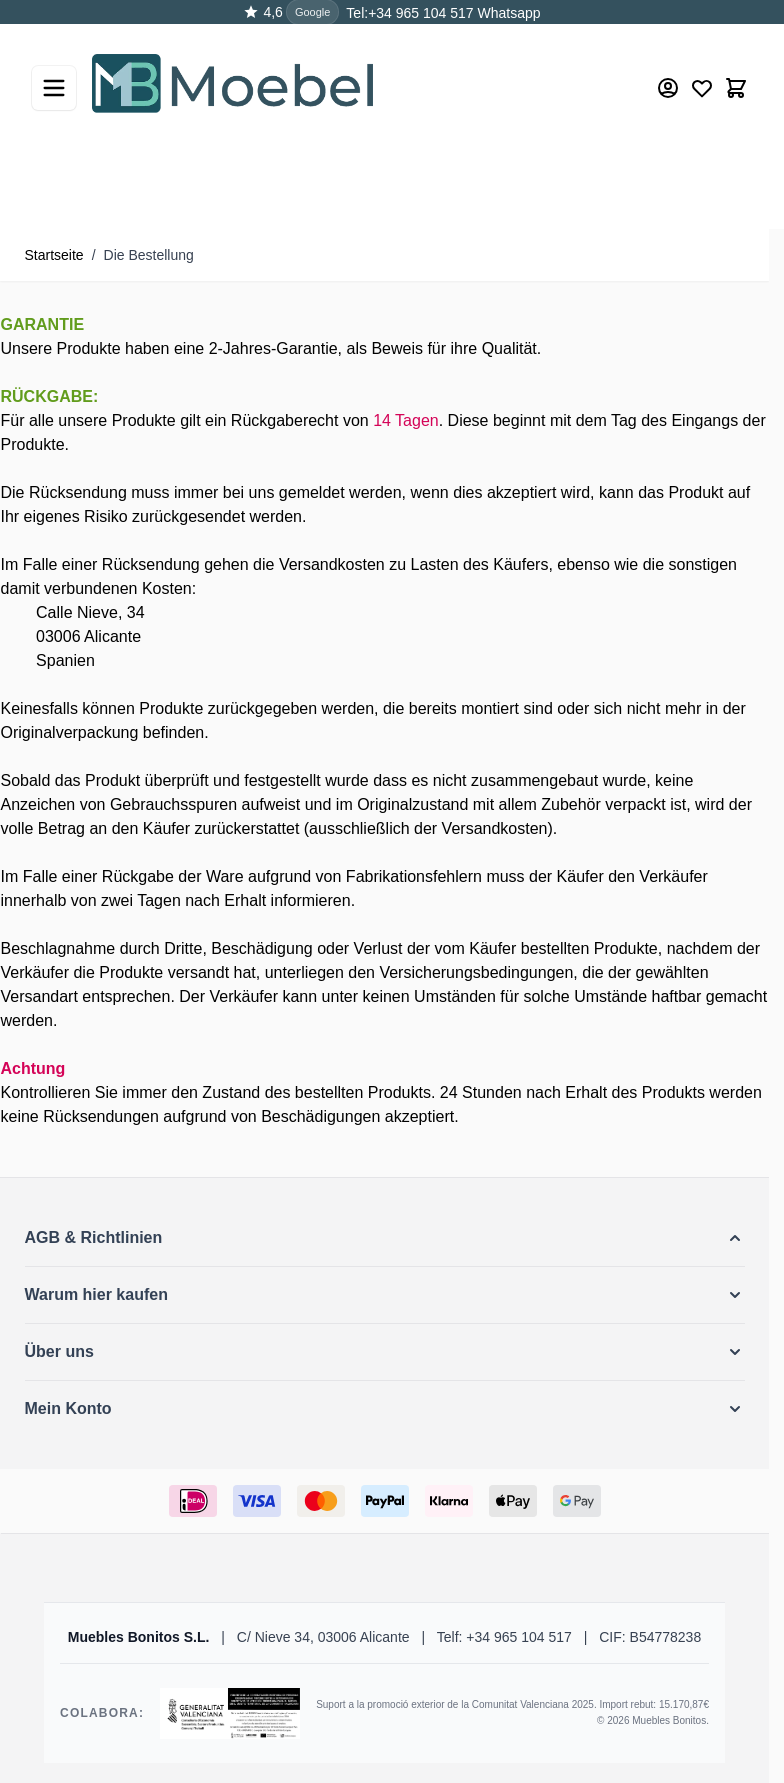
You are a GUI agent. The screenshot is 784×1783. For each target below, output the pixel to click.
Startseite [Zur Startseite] (54, 255)
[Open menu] (54, 88)
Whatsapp (507, 13)
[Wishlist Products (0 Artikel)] (702, 88)
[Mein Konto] (668, 88)
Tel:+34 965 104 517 (409, 13)
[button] (385, 1238)
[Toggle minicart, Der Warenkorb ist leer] (736, 88)
